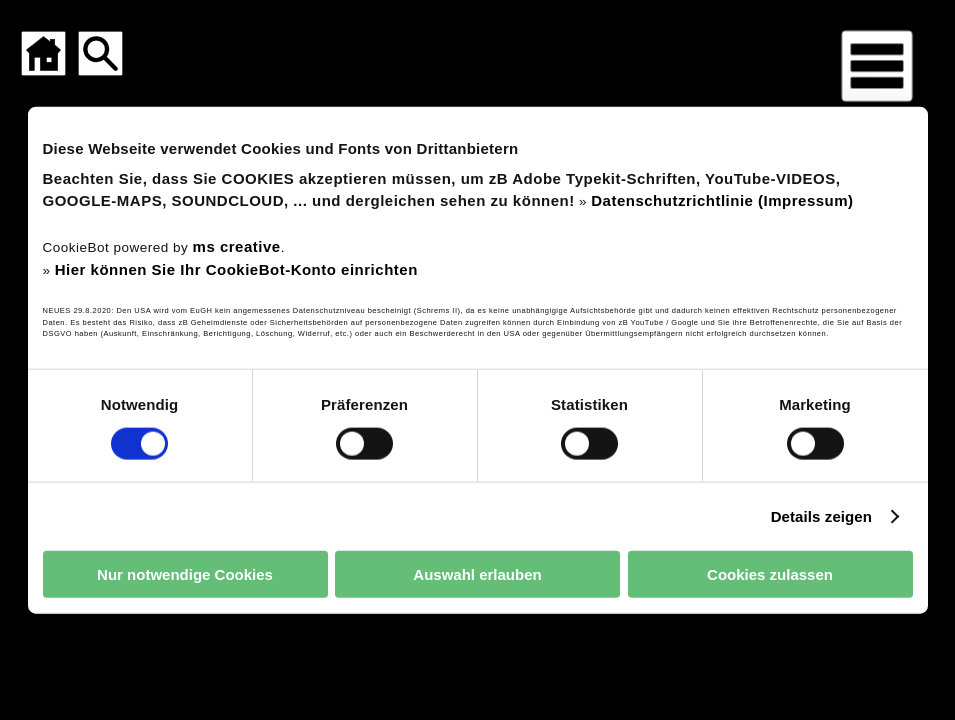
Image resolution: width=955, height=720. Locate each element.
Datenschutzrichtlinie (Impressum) (722, 199)
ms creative (237, 246)
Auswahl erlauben (477, 573)
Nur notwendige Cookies (185, 573)
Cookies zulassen (770, 573)
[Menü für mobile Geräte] (877, 66)
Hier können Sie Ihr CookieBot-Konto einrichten (236, 268)
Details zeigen (821, 515)
